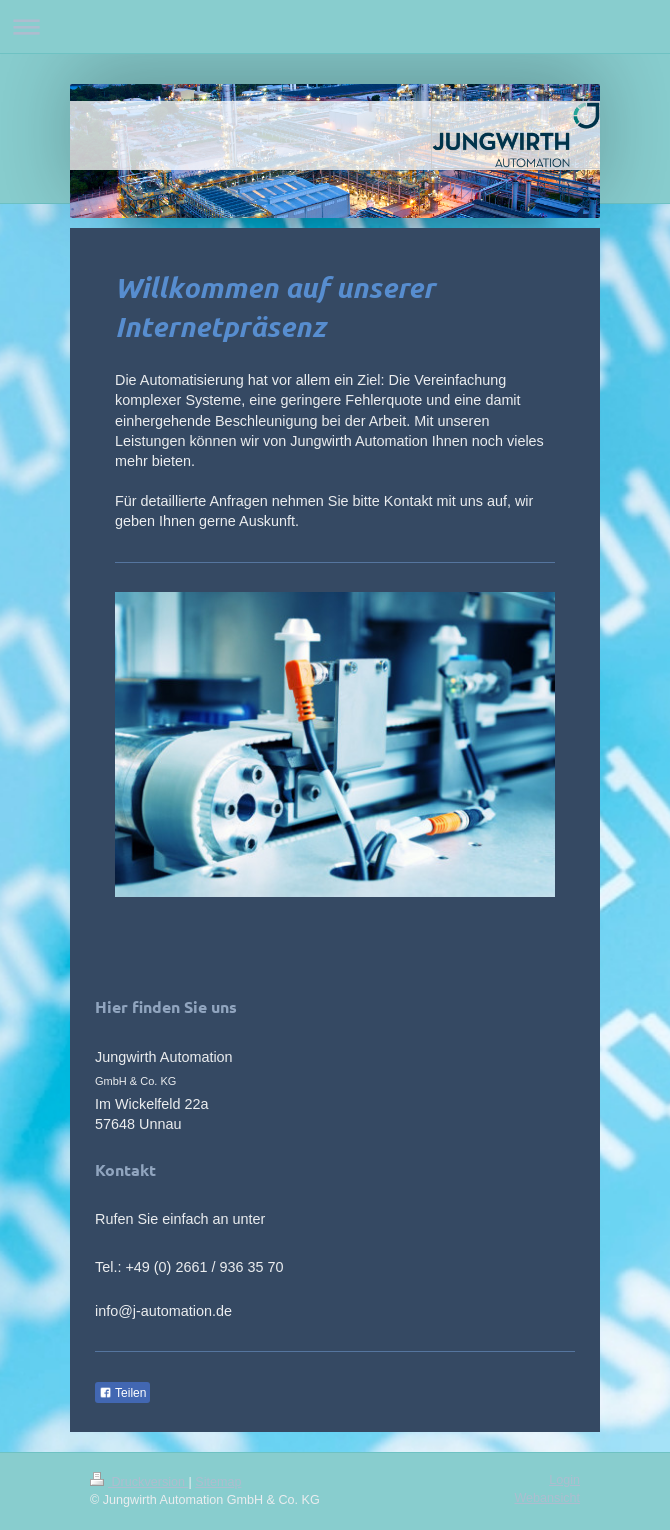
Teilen (122, 1393)
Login (564, 1480)
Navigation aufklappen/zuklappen (335, 26)
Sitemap (218, 1482)
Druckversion (139, 1482)
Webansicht (547, 1498)
